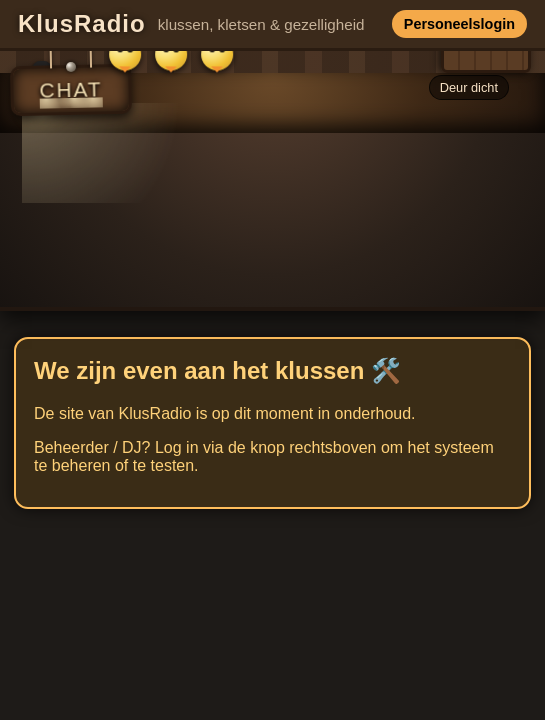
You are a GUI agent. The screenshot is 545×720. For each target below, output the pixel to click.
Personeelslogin (459, 24)
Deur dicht (469, 87)
